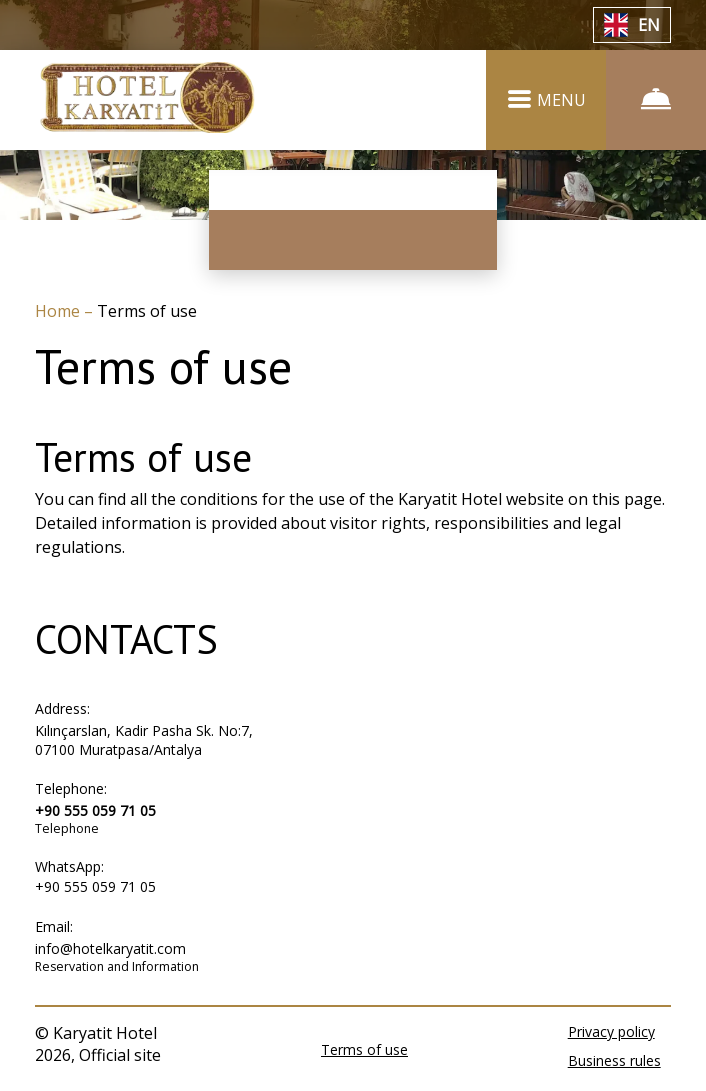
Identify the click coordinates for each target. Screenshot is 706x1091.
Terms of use (364, 1049)
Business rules (614, 1060)
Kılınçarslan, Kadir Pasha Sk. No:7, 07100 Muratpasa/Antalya (144, 740)
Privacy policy (611, 1031)
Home (59, 311)
